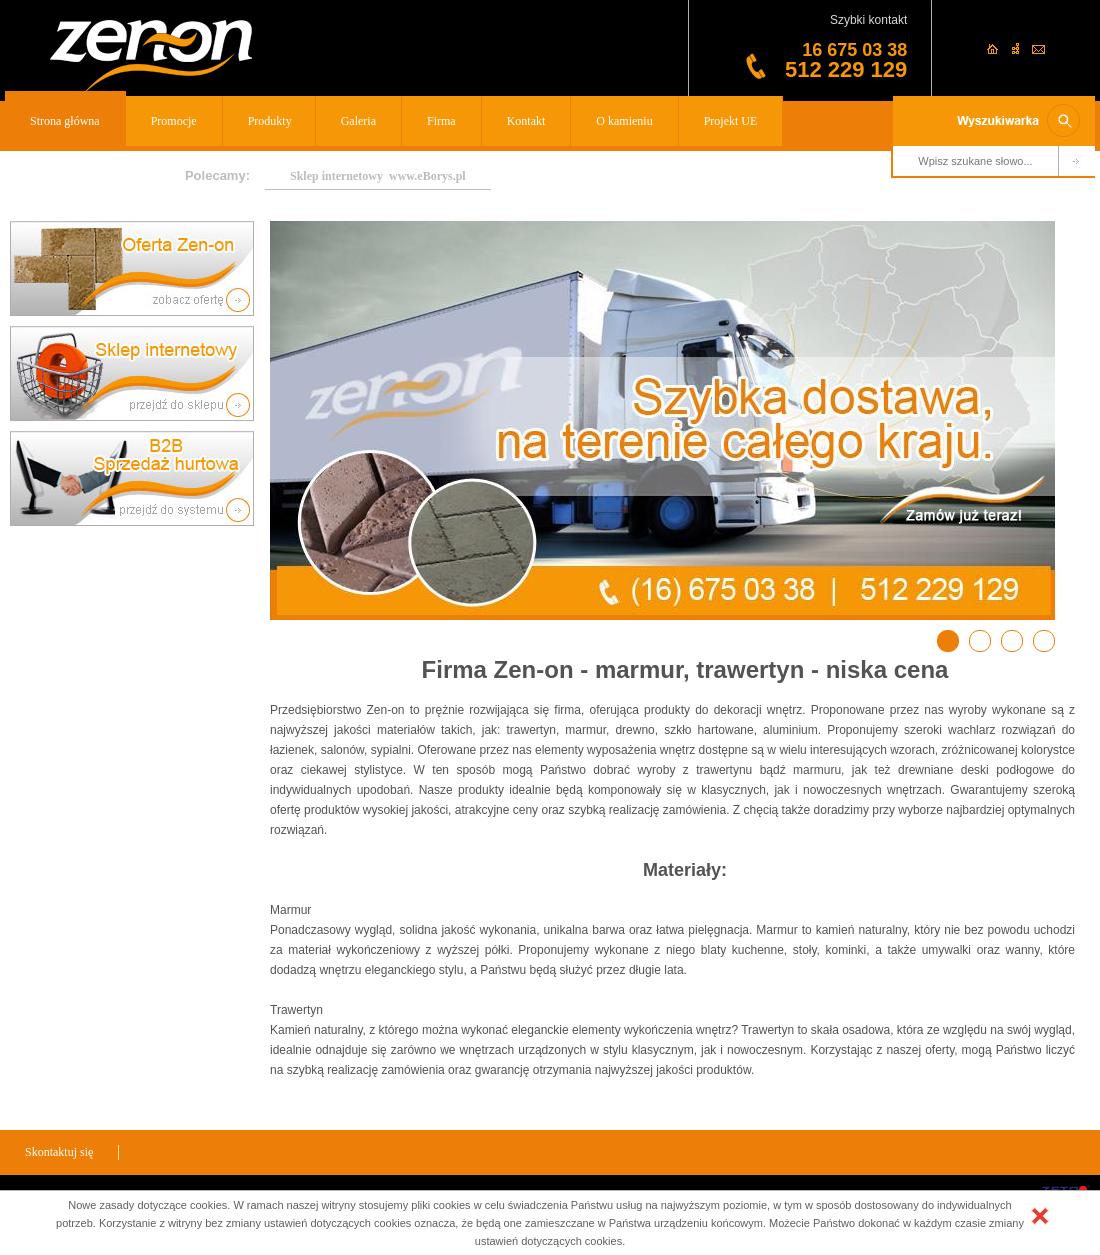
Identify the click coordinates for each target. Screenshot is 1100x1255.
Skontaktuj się (59, 1152)
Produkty (270, 121)
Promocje (174, 121)
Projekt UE (731, 121)
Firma (441, 121)
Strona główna (65, 121)
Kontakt (526, 121)
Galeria (358, 121)
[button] (1040, 1216)
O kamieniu (624, 121)
